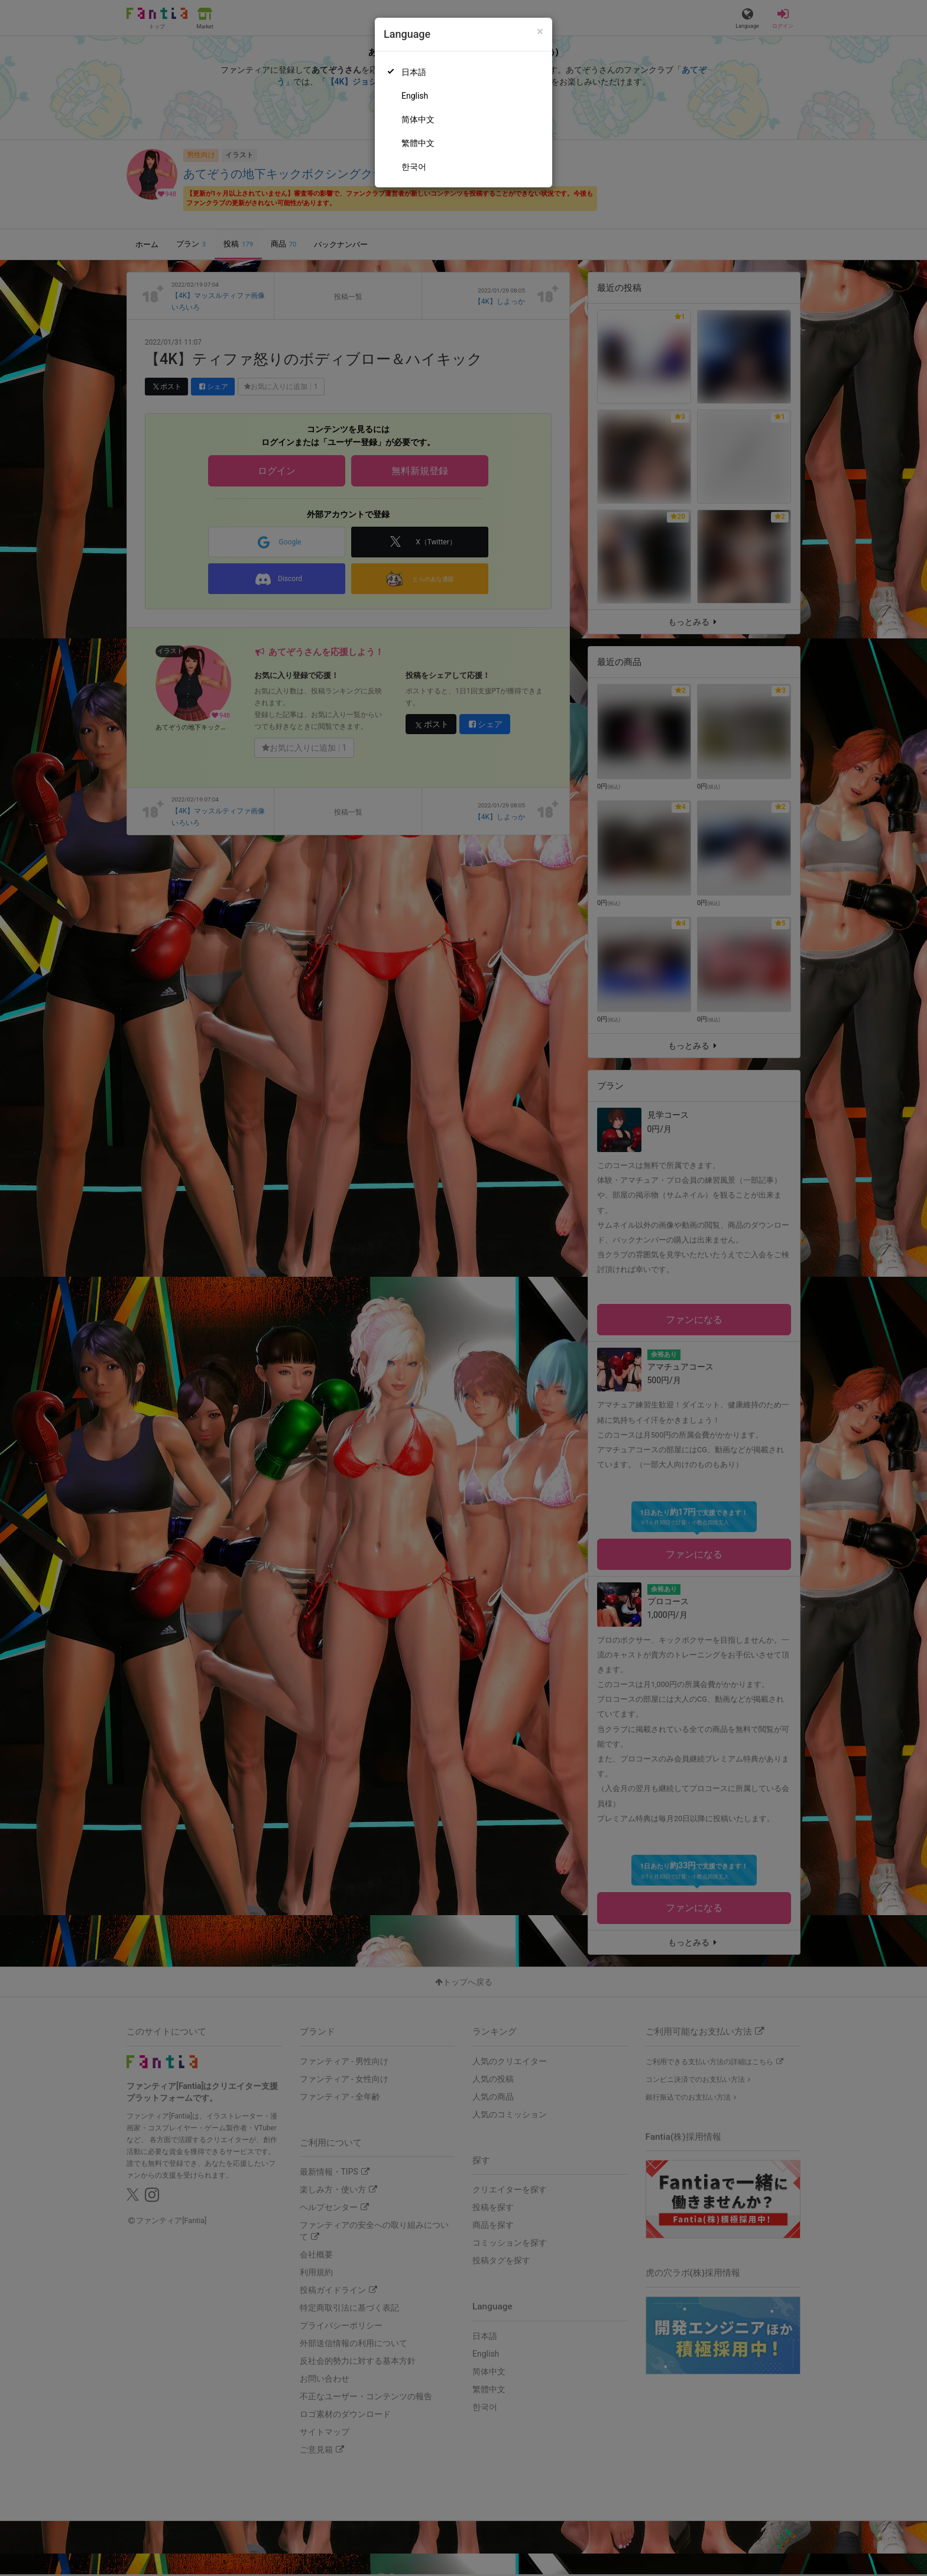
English (414, 95)
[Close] (540, 31)
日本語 (413, 72)
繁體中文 (418, 143)
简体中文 (418, 119)
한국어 (413, 166)
